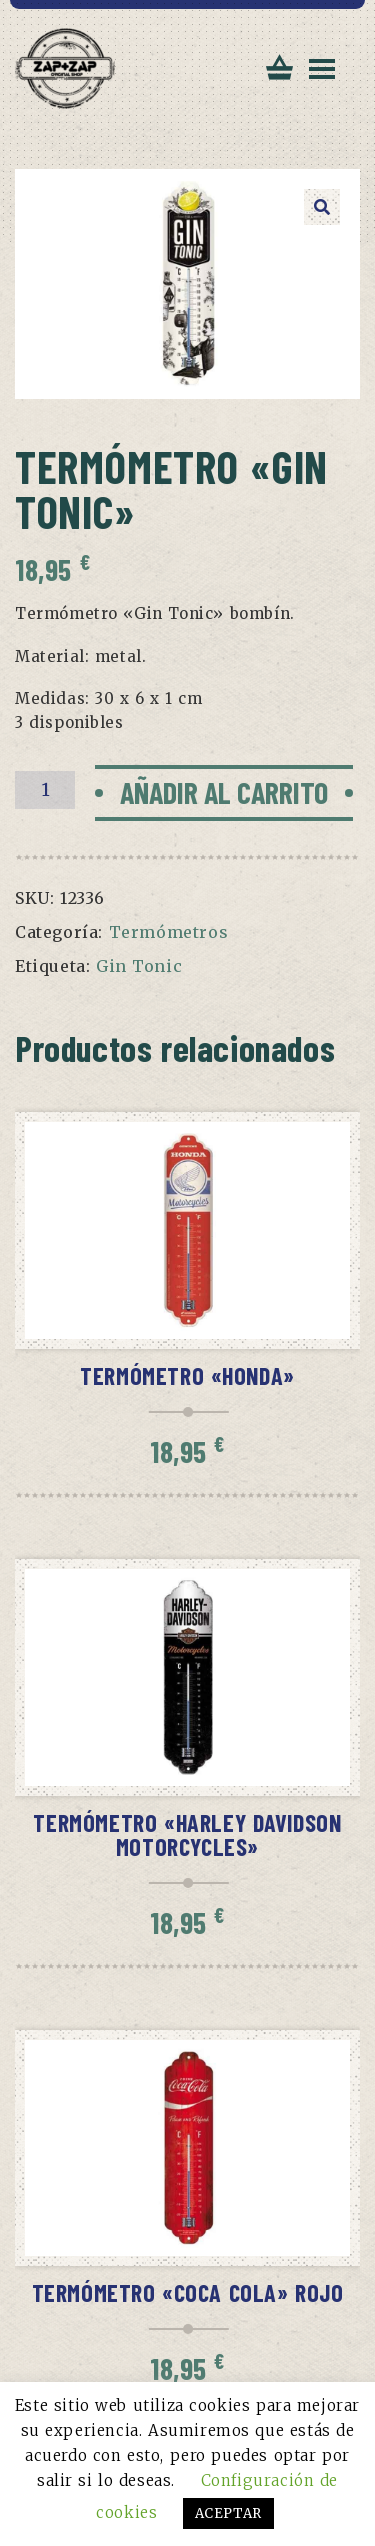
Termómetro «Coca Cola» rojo (188, 2292)
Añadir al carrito (224, 792)
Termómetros (169, 932)
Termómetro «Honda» (187, 1375)
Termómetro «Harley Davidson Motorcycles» (187, 1834)
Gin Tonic (139, 966)
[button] (322, 207)
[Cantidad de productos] (45, 790)
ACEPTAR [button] (228, 2513)
